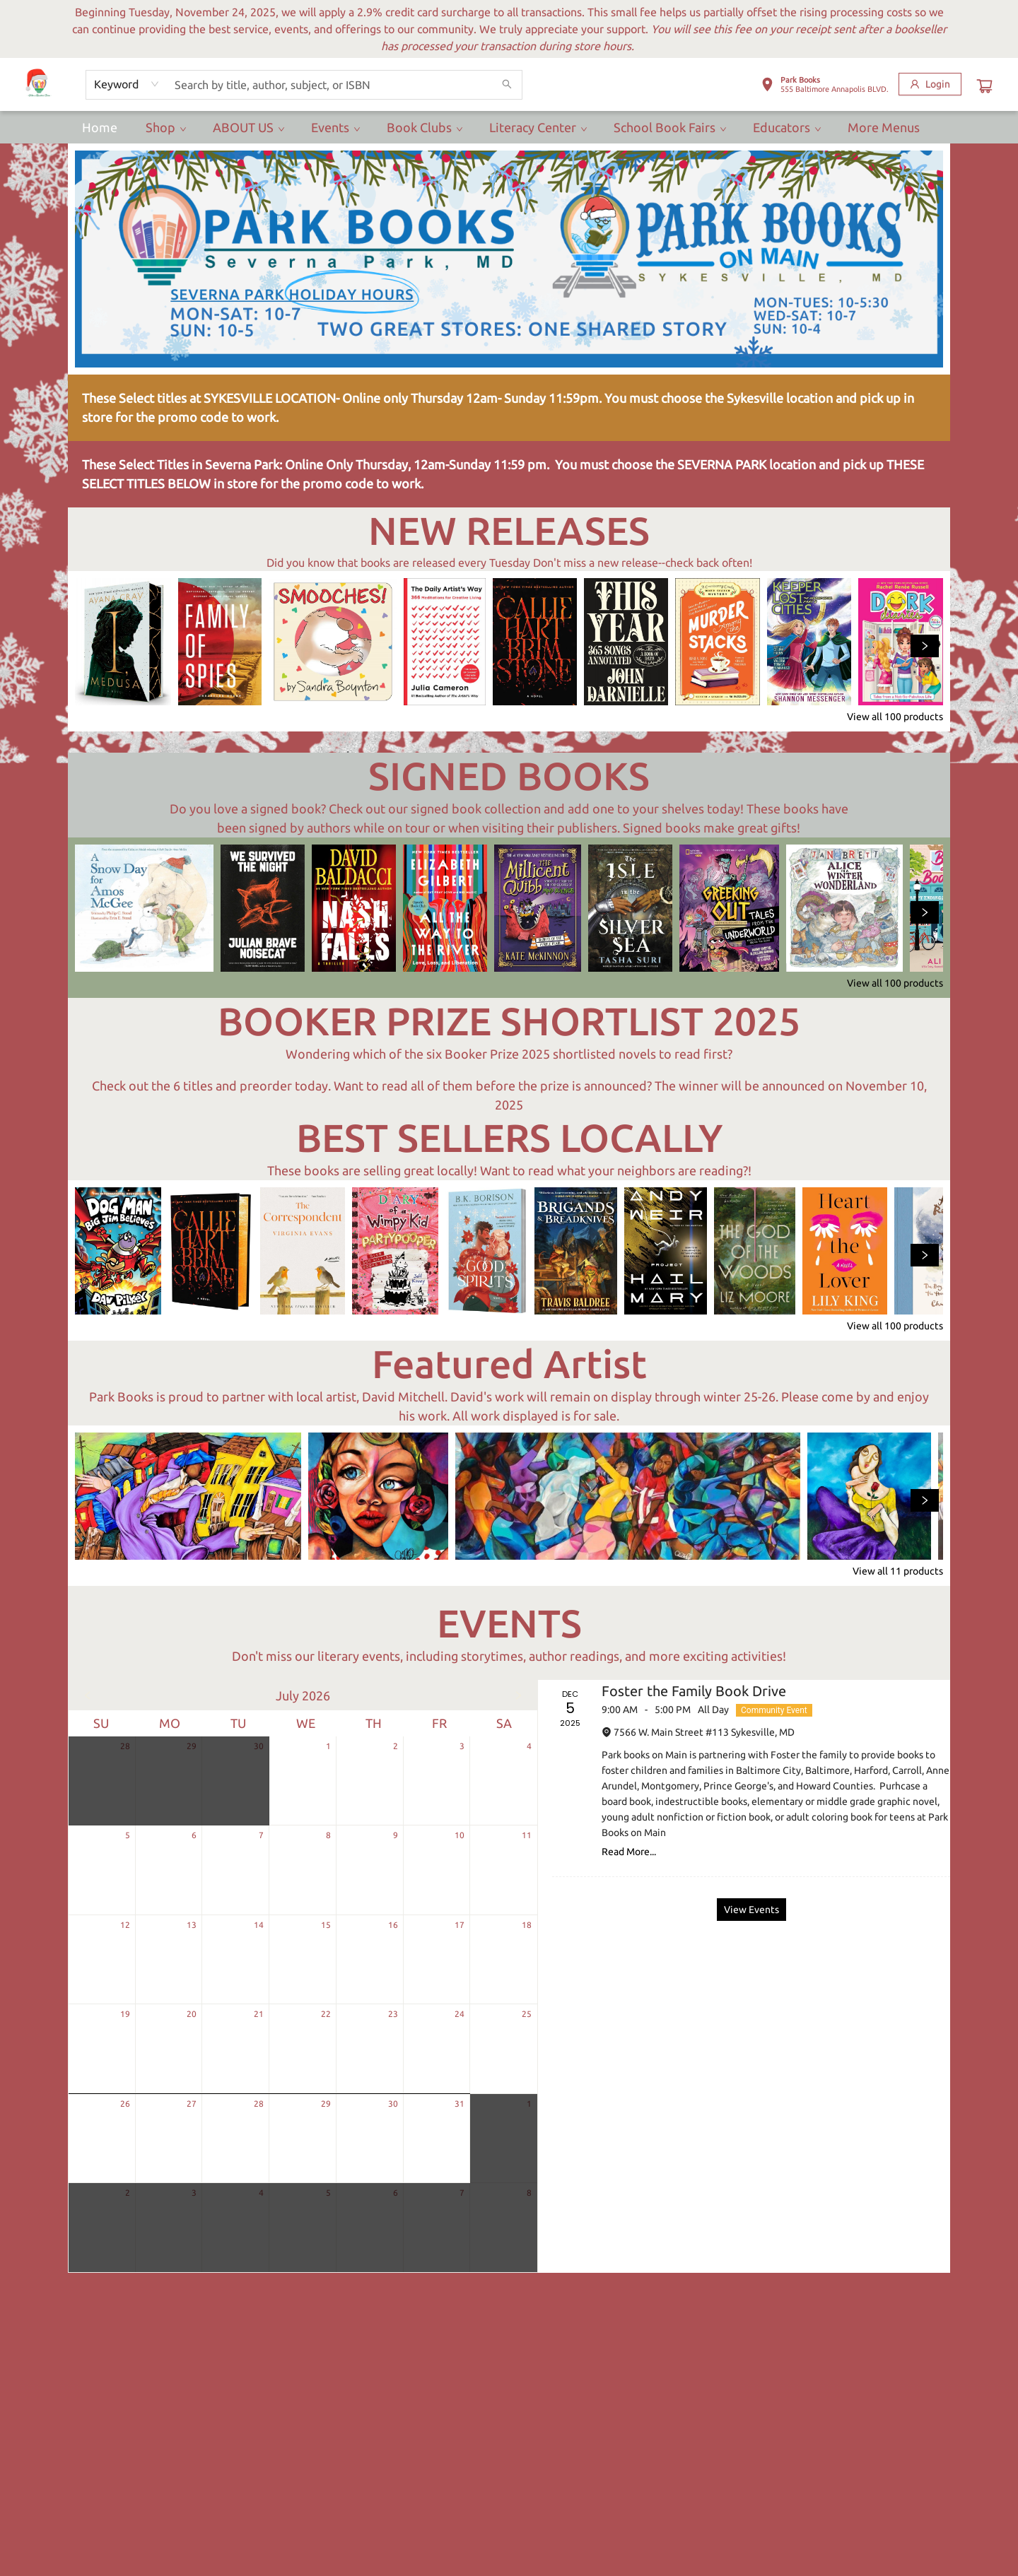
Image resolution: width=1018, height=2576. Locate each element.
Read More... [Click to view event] (629, 1851)
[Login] (930, 84)
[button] (825, 87)
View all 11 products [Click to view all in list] (898, 1571)
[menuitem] (99, 127)
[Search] (507, 85)
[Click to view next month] (518, 1695)
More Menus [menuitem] (884, 127)
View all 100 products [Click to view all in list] (895, 716)
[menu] (509, 127)
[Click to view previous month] (88, 1695)
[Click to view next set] (925, 646)
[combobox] (127, 84)
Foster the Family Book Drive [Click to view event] (694, 1691)
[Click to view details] (123, 641)
